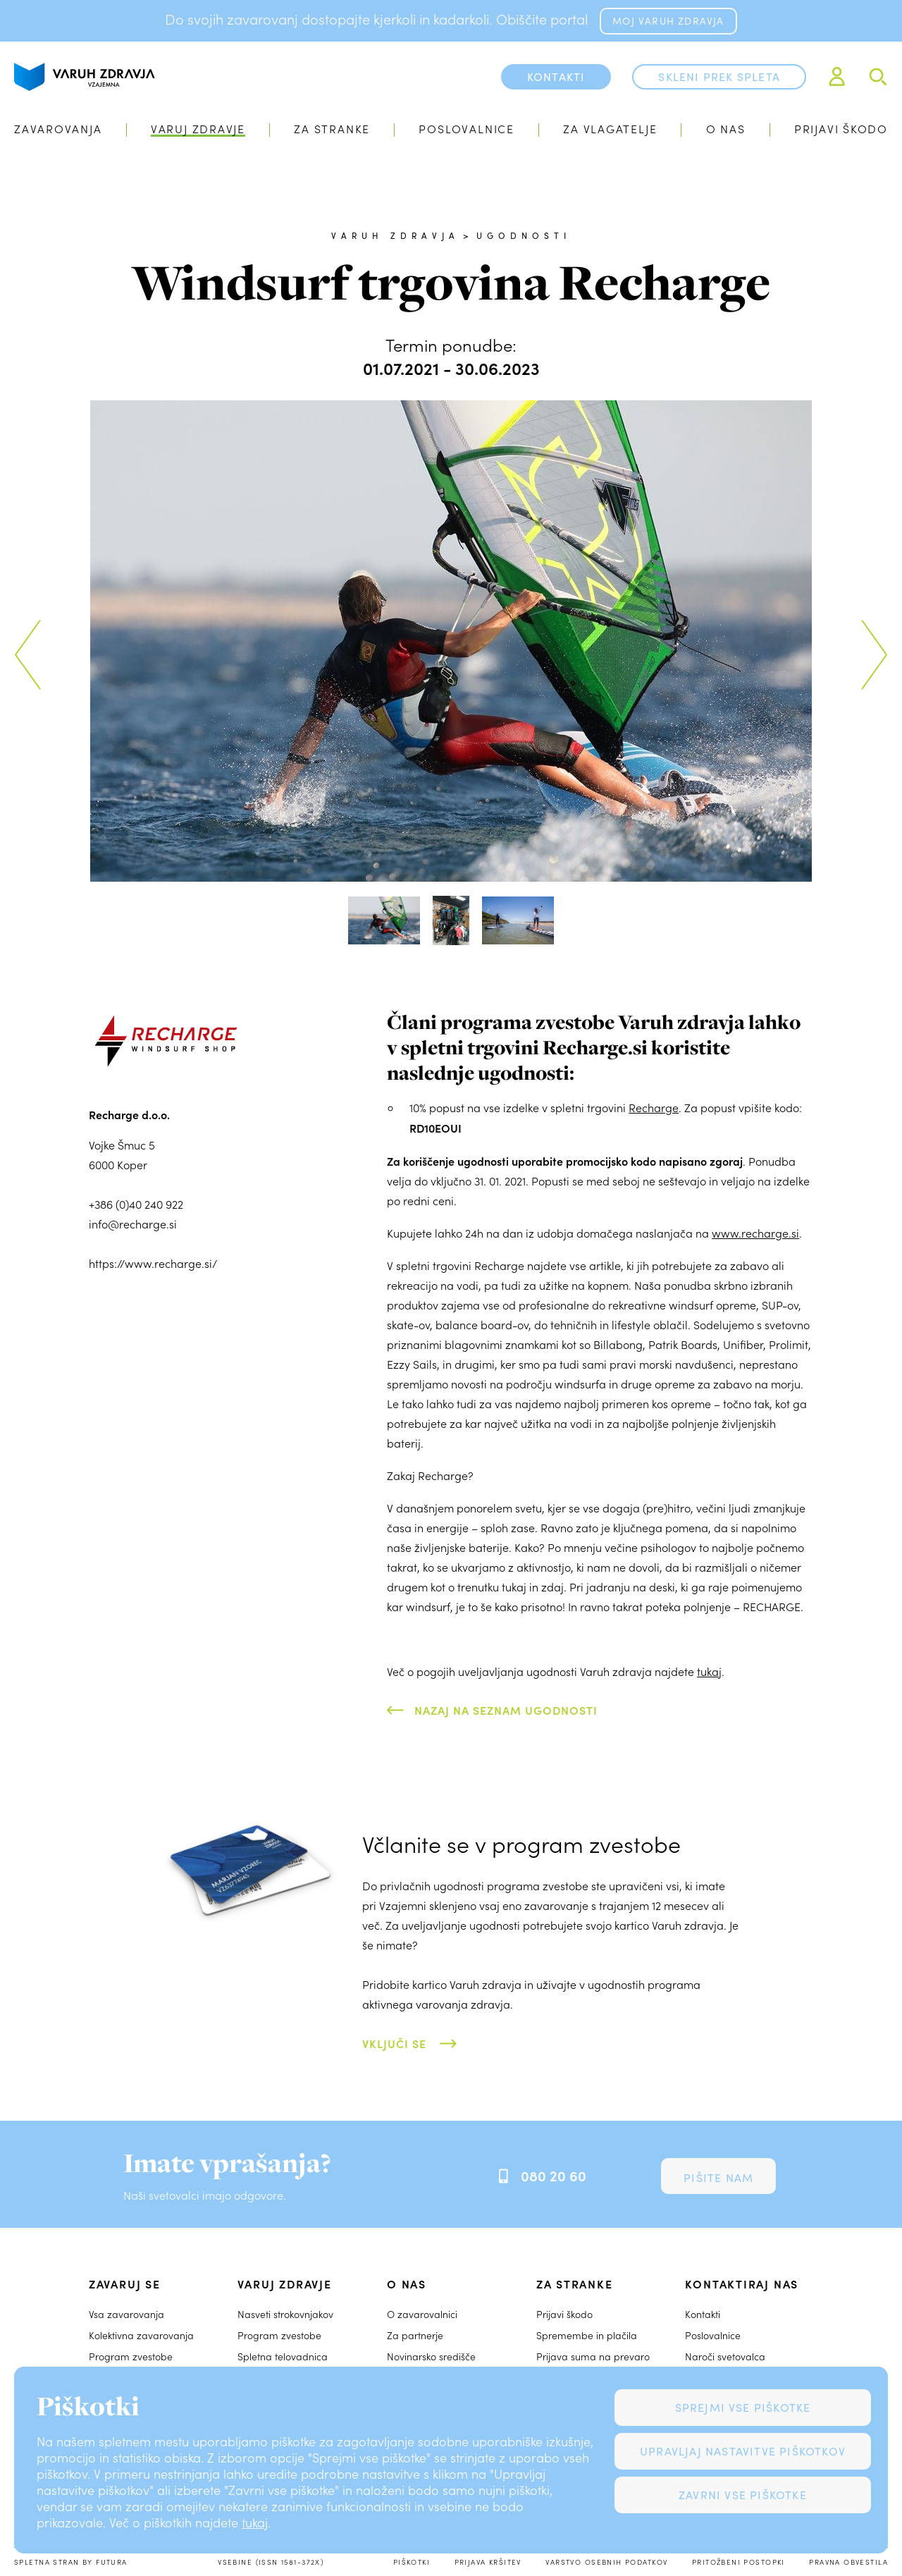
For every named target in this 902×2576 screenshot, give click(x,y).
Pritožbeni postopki (738, 2562)
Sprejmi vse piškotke (743, 2407)
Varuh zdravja (395, 235)
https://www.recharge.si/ (153, 1263)
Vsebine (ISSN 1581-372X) (270, 2562)
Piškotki (411, 2562)
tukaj (255, 2522)
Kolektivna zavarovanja (141, 2335)
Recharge (654, 1107)
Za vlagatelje (610, 128)
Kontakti (702, 2314)
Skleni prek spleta (719, 76)
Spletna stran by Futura (71, 2562)
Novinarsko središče (431, 2356)
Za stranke (332, 128)
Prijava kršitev (488, 2562)
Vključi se (394, 2043)
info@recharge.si (133, 1223)
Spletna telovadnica (282, 2356)
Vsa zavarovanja (126, 2314)
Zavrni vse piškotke (743, 2494)
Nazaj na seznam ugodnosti (506, 1710)
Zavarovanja (58, 128)
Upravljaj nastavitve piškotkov (743, 2450)
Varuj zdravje (198, 128)
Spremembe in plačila (586, 2335)
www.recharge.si (755, 1233)
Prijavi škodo (841, 128)
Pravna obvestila (848, 2562)
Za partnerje (415, 2335)
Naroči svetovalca (725, 2356)
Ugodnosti (523, 235)
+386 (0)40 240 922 (136, 1204)
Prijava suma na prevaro (593, 2356)
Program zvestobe (131, 2356)
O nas (726, 128)
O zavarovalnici (422, 2314)
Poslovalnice (466, 128)
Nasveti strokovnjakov (285, 2314)
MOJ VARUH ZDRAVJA (668, 20)
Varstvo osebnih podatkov (606, 2562)
